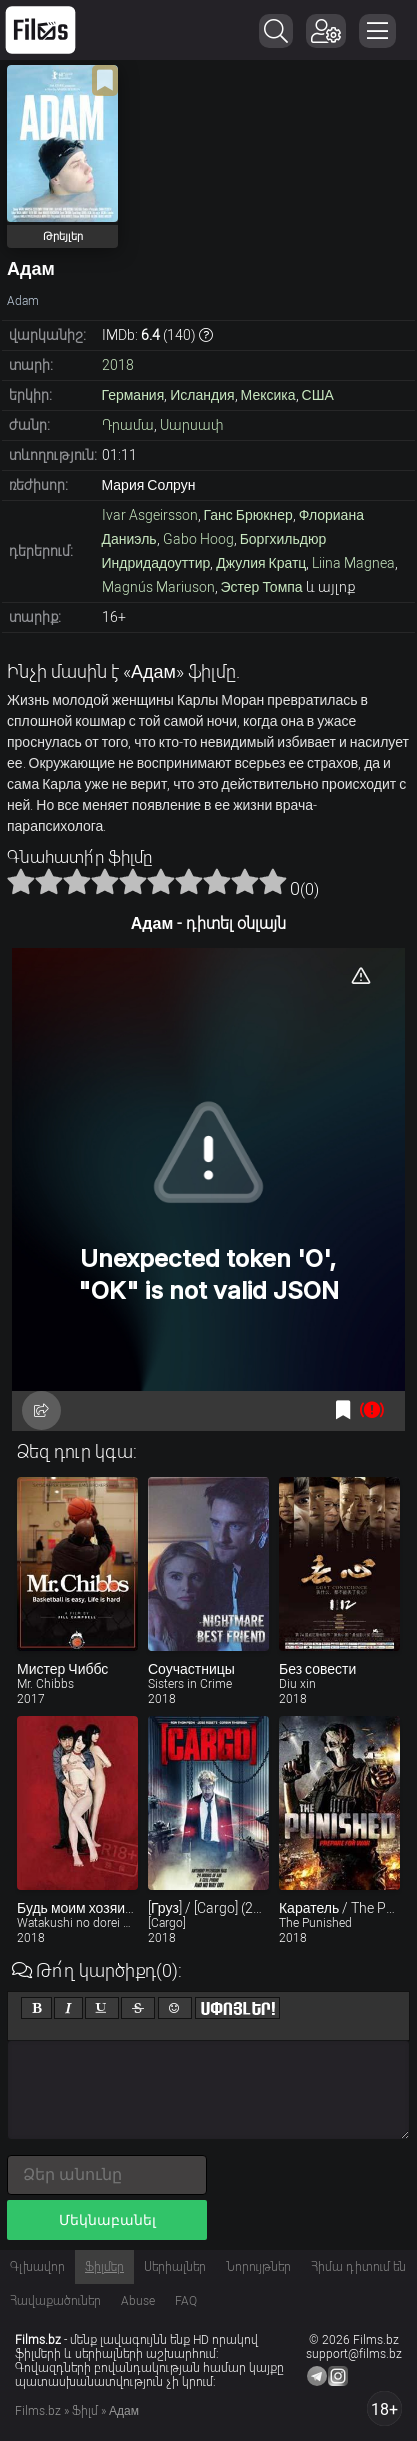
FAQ (186, 2301)
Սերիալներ (175, 2267)
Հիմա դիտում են (358, 2267)
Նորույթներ (258, 2267)
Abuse (138, 2301)
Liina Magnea (353, 563)
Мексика (268, 395)
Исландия (202, 395)
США (318, 395)
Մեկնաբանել (107, 2220)
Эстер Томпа (262, 587)
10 (273, 881)
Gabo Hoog (198, 539)
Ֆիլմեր (104, 2267)
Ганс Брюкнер (248, 515)
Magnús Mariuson (158, 587)
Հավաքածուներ (55, 2301)
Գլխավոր (37, 2267)
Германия (133, 395)
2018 (118, 365)
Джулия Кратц (261, 563)
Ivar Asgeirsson (150, 515)
